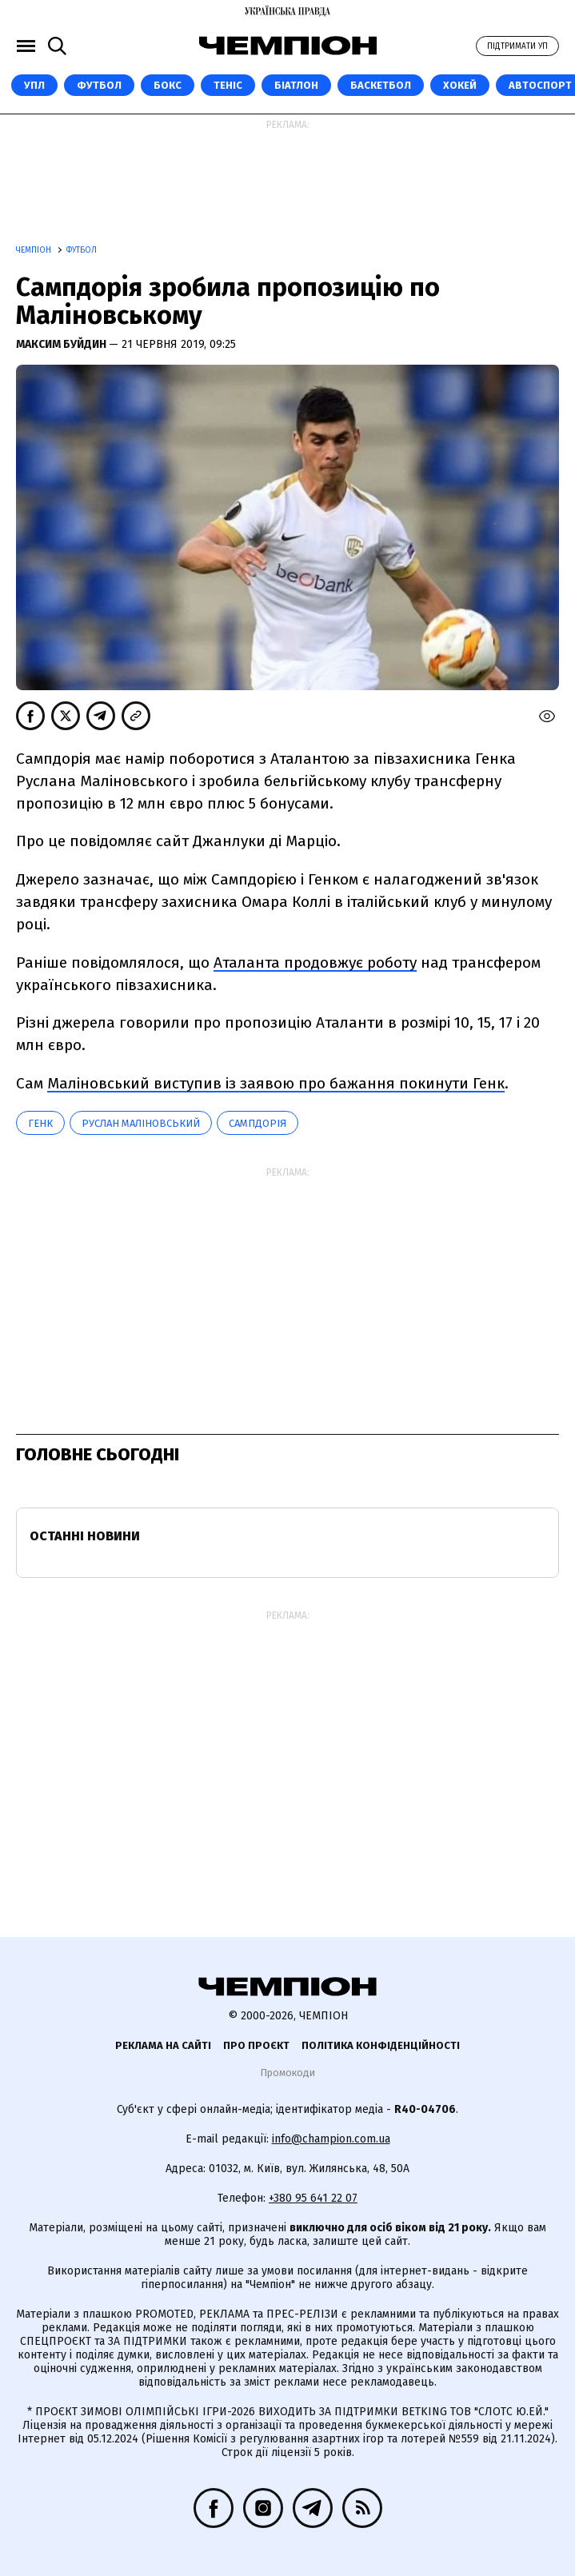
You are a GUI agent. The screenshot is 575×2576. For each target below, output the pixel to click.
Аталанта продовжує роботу (315, 962)
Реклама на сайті (163, 2045)
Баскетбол (380, 85)
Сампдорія (257, 1123)
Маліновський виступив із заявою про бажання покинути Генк (276, 1083)
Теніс (228, 85)
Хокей (460, 85)
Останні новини (85, 1536)
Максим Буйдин (62, 344)
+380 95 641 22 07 (313, 2198)
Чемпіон (35, 250)
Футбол (99, 85)
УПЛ (34, 85)
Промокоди (287, 2073)
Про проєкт (256, 2045)
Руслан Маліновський (141, 1123)
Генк (40, 1123)
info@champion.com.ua (331, 2139)
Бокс (168, 85)
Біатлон (296, 85)
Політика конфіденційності (380, 2045)
